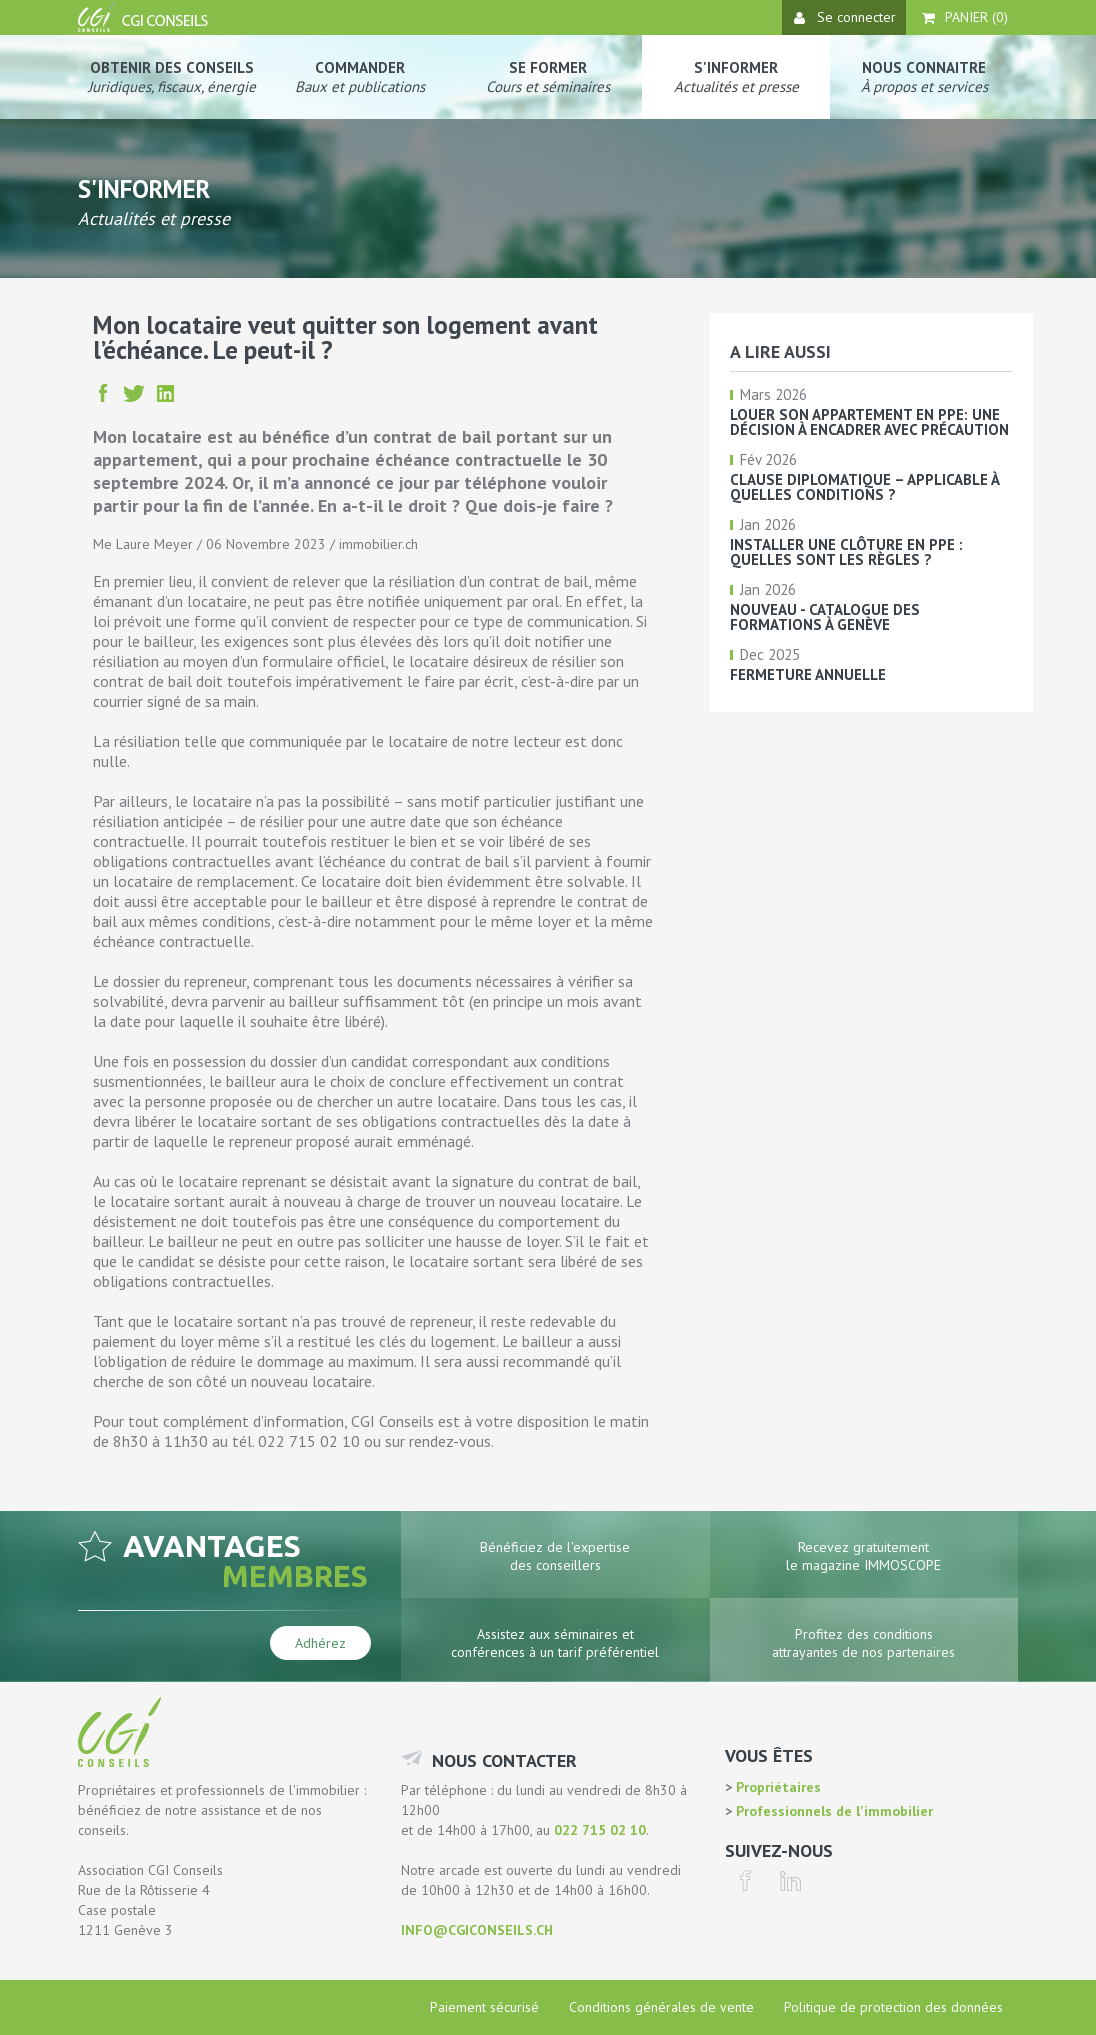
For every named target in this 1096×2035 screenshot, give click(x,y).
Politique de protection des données (893, 2007)
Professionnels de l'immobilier (832, 1811)
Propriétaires (776, 1787)
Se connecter (845, 17)
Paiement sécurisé (484, 2007)
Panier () (965, 17)
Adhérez (320, 1643)
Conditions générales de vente (661, 2007)
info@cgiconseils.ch (477, 1930)
